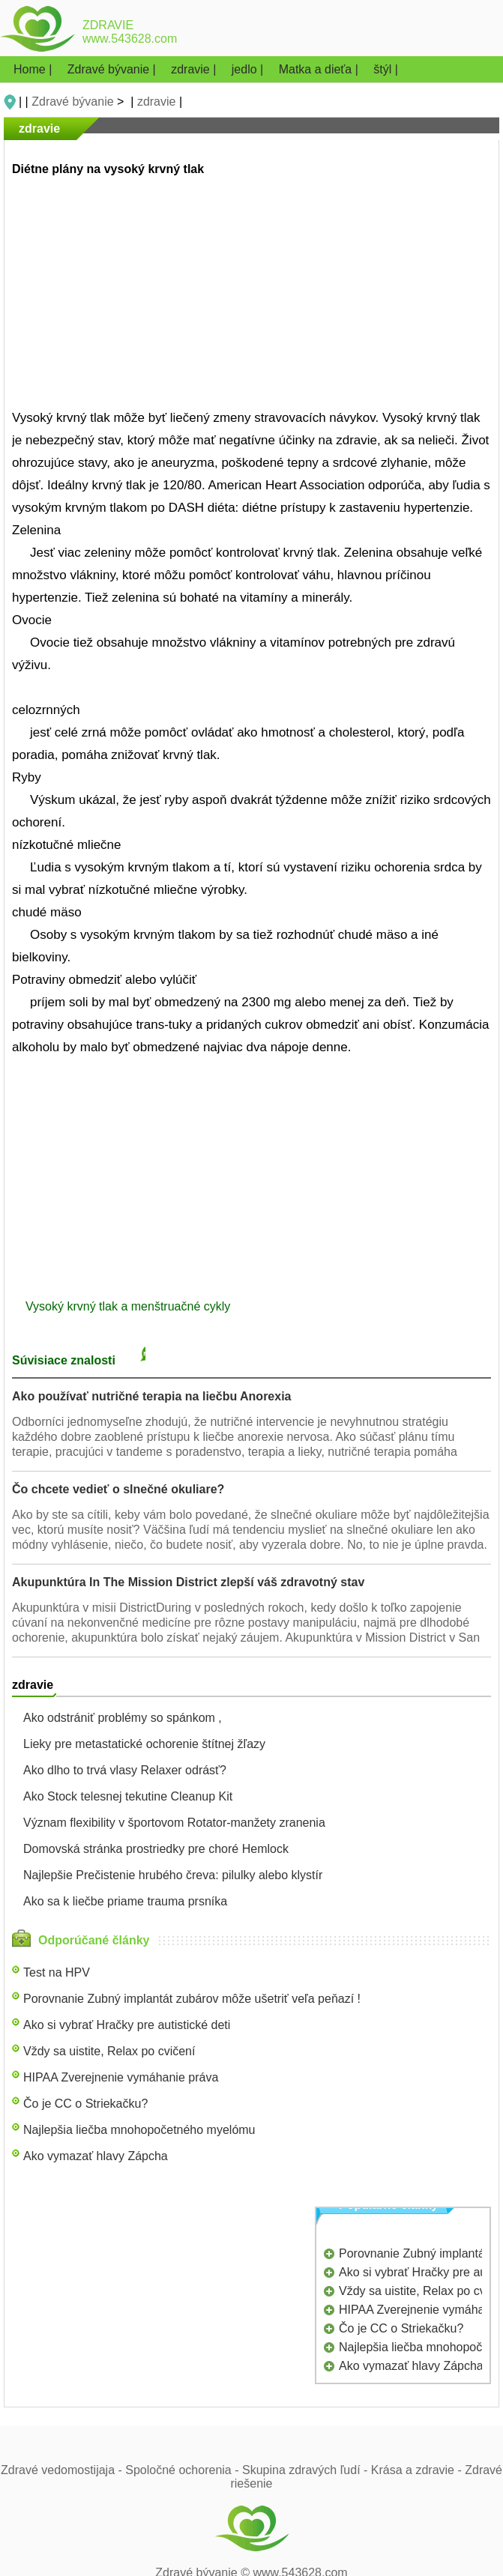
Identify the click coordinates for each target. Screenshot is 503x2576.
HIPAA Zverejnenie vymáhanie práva (120, 2077)
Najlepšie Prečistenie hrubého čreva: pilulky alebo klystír (172, 1875)
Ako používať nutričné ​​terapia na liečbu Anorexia (152, 1396)
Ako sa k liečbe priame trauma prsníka (125, 1901)
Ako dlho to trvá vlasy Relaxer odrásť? (124, 1770)
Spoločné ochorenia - (183, 2470)
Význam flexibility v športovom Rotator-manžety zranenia (174, 1822)
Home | (34, 69)
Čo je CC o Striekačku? (85, 2103)
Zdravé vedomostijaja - (63, 2470)
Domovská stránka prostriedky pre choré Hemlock (156, 1848)
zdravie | (195, 69)
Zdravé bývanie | (113, 69)
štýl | (385, 69)
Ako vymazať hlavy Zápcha (95, 2156)
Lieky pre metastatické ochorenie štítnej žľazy (144, 1744)
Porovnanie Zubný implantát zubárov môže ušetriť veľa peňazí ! (192, 1998)
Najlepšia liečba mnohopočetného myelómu (139, 2129)
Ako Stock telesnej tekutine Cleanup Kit (127, 1796)
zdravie (156, 101)
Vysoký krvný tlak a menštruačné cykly (129, 1306)
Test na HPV (56, 1972)
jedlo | (249, 69)
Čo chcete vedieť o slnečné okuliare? (118, 1489)
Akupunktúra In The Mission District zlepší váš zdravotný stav (188, 1582)
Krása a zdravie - (418, 2470)
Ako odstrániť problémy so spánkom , (122, 1717)
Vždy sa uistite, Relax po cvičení (109, 2051)
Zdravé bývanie (72, 101)
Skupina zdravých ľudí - (306, 2470)
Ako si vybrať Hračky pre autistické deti (126, 2025)
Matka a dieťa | (320, 69)
